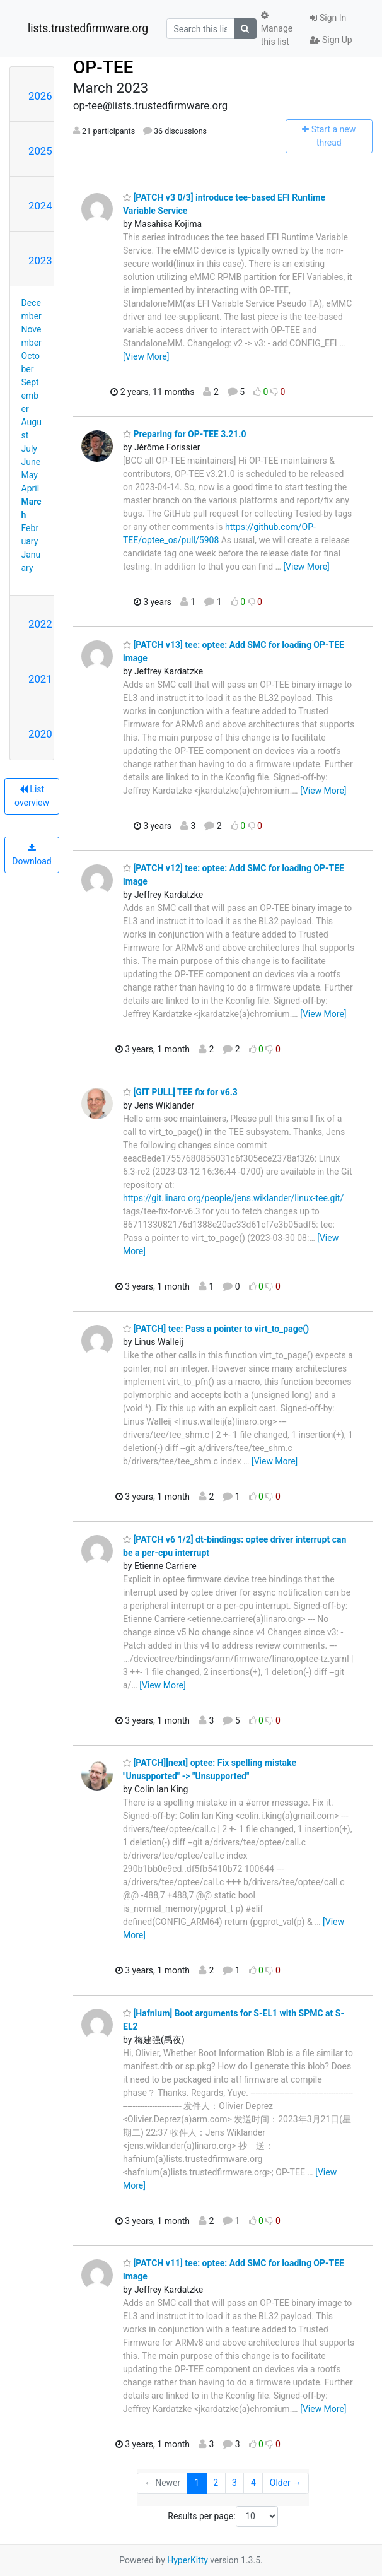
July (29, 449)
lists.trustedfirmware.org (88, 28)
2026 (40, 96)
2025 (40, 150)
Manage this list (276, 29)
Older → (286, 2483)
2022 (40, 624)
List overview (31, 796)
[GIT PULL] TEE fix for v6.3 (180, 1092)
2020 (40, 733)
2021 (40, 679)
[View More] (146, 356)
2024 (40, 205)
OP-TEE (103, 67)
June (31, 462)
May (29, 475)
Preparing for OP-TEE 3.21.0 (184, 434)
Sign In (328, 18)
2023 (40, 260)
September (30, 395)
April (30, 488)
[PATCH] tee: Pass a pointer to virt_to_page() (216, 1329)
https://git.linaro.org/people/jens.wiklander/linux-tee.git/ (233, 1198)
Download (31, 855)
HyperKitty (187, 2560)
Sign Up (331, 40)
